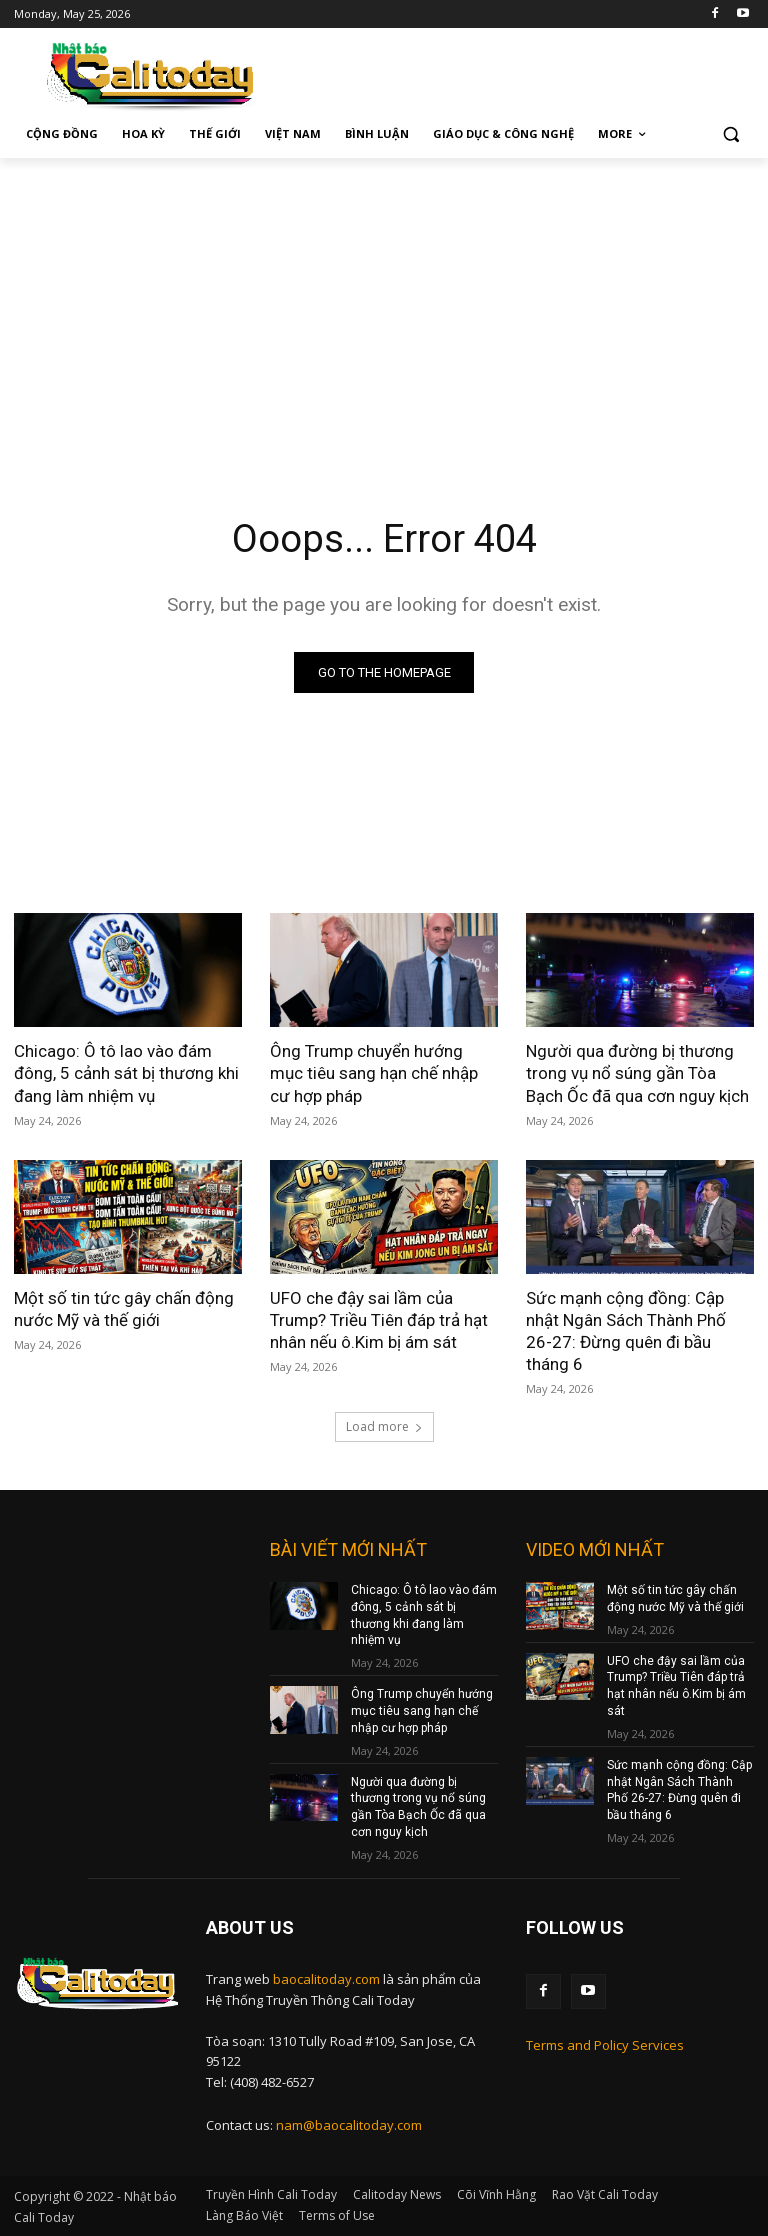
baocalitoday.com (326, 1979)
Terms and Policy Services (605, 2045)
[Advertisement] (384, 308)
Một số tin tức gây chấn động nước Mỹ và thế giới (124, 1309)
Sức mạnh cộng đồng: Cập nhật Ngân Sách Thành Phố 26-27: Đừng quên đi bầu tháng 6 (626, 1331)
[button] (730, 134)
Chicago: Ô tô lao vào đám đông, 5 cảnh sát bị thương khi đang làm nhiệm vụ (126, 1073)
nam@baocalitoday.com (349, 2125)
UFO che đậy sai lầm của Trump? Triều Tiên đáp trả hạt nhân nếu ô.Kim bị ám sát (379, 1320)
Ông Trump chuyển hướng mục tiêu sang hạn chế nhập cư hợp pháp (374, 1073)
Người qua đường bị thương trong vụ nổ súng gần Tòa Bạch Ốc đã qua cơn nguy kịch (637, 1073)
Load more (384, 1426)
